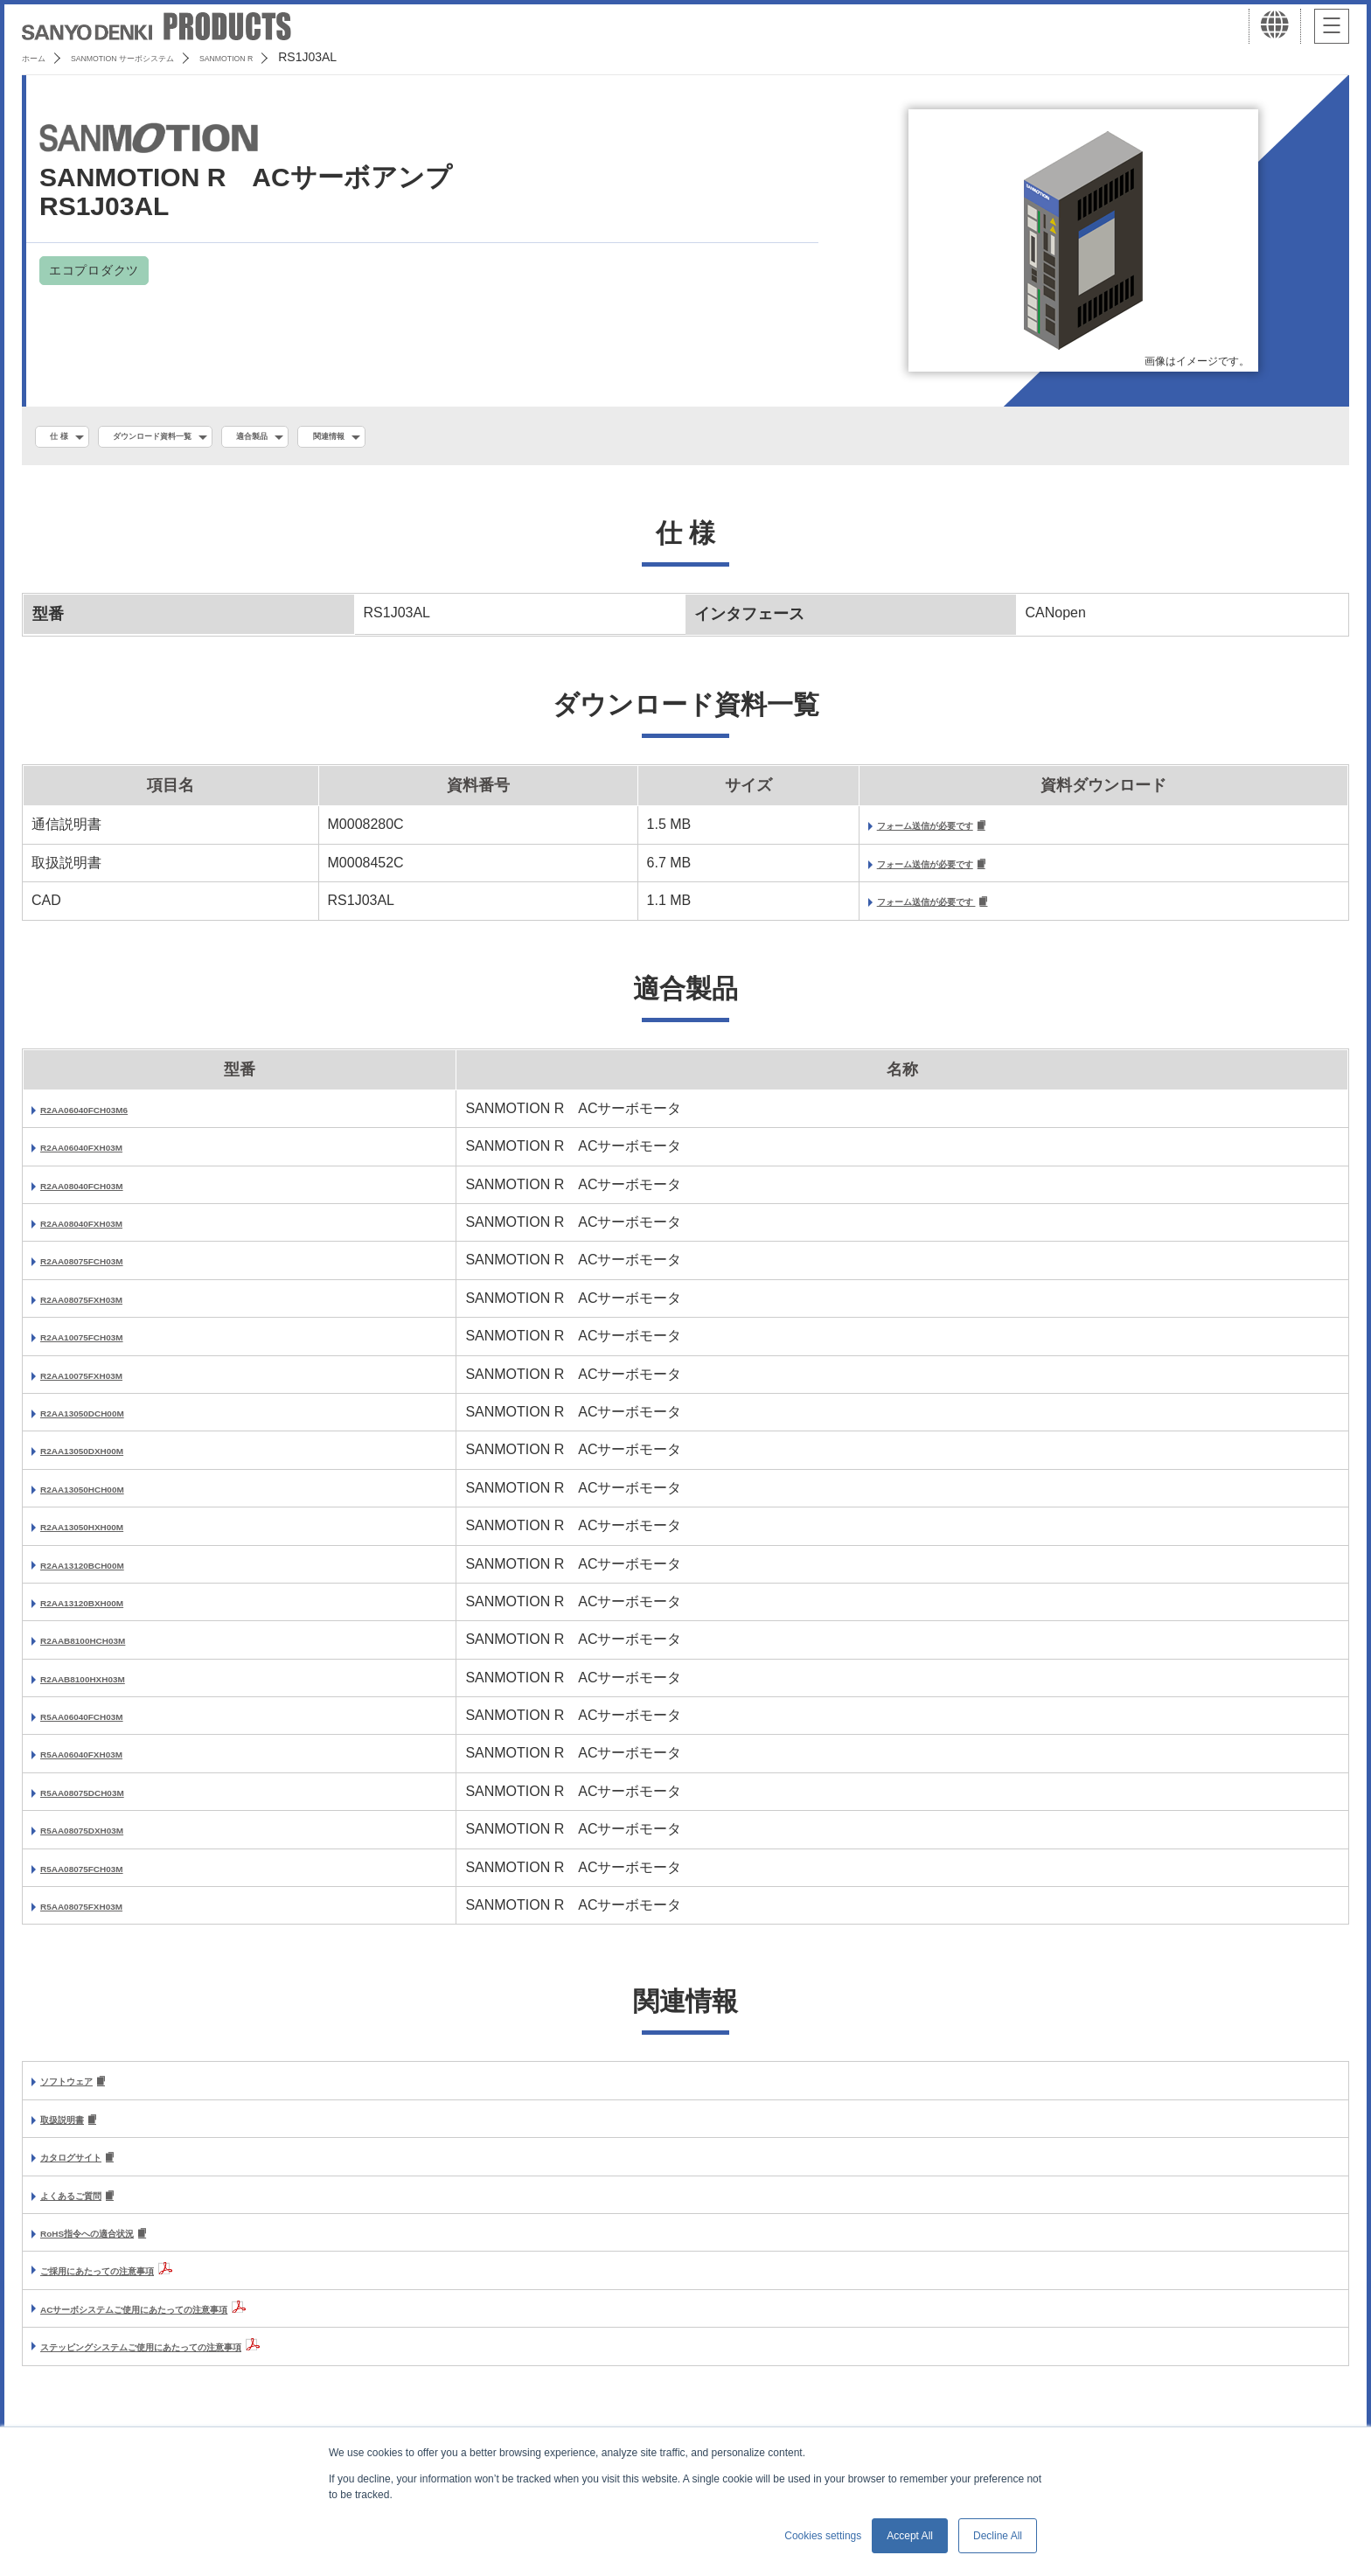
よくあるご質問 (89, 2211)
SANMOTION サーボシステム (165, 57)
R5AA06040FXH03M (106, 1763)
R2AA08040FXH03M (106, 1232)
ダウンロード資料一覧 (192, 438)
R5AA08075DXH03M (107, 1839)
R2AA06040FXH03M (106, 1156)
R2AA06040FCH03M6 (110, 1118)
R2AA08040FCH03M (106, 1194)
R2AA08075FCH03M (106, 1270)
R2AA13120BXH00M (107, 1612)
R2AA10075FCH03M (106, 1346)
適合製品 (327, 438)
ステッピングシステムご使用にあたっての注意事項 (201, 2364)
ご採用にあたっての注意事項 (131, 2288)
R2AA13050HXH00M (107, 1535)
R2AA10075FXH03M (106, 1383)
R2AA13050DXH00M (107, 1459)
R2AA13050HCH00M (107, 1498)
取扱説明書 (75, 2132)
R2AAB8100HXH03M (108, 1688)
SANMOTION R (315, 57)
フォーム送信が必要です (849, 831)
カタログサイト (89, 2171)
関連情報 (426, 438)
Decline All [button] (997, 2536)
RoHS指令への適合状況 (115, 2251)
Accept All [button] (910, 2536)
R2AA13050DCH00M (107, 1422)
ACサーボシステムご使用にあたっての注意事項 (190, 2327)
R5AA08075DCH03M (107, 1801)
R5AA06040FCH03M (106, 1725)
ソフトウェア (82, 2092)
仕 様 (67, 438)
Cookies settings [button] (822, 2536)
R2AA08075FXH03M (106, 1308)
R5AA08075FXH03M (106, 1915)
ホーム (40, 57)
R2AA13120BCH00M (107, 1573)
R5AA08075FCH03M (106, 1877)
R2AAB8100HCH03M (108, 1649)
